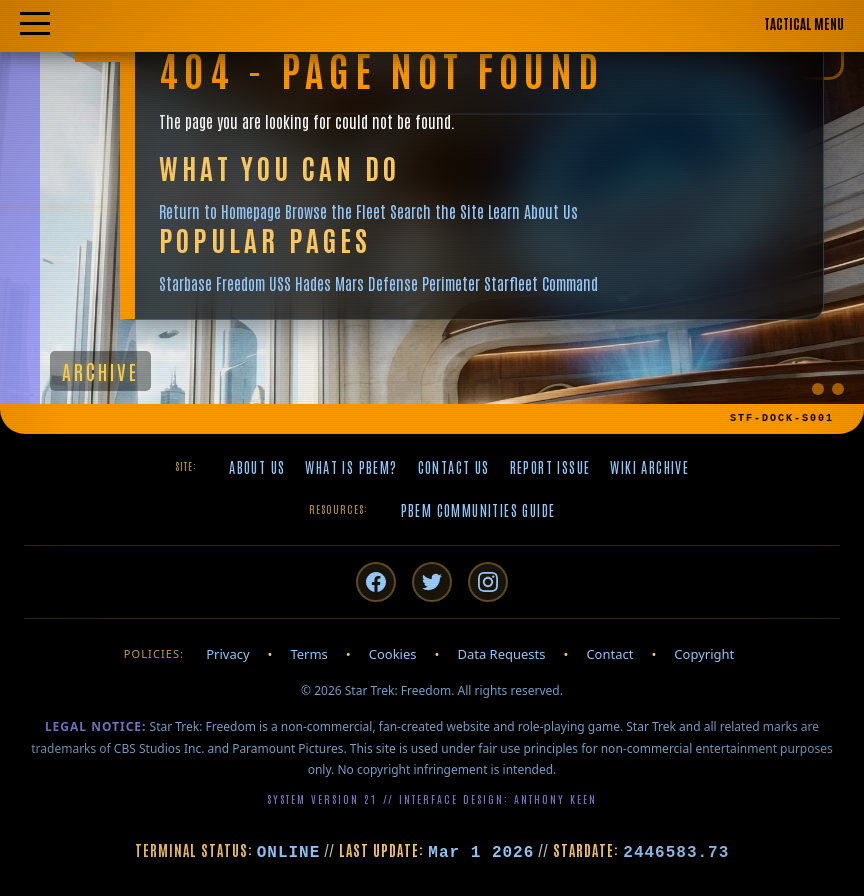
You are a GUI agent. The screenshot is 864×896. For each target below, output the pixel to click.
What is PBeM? (351, 467)
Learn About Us (533, 211)
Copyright (704, 654)
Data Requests (501, 654)
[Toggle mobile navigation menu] (432, 25)
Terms (308, 654)
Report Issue (550, 467)
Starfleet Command (541, 283)
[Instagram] (488, 582)
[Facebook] (376, 582)
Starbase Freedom (212, 283)
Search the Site (437, 211)
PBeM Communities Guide (478, 510)
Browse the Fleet (335, 211)
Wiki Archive (649, 467)
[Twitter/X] (432, 582)
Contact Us (454, 467)
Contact (609, 654)
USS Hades (300, 283)
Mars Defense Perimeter (407, 283)
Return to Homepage (220, 211)
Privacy (227, 654)
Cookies (393, 654)
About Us (257, 467)
